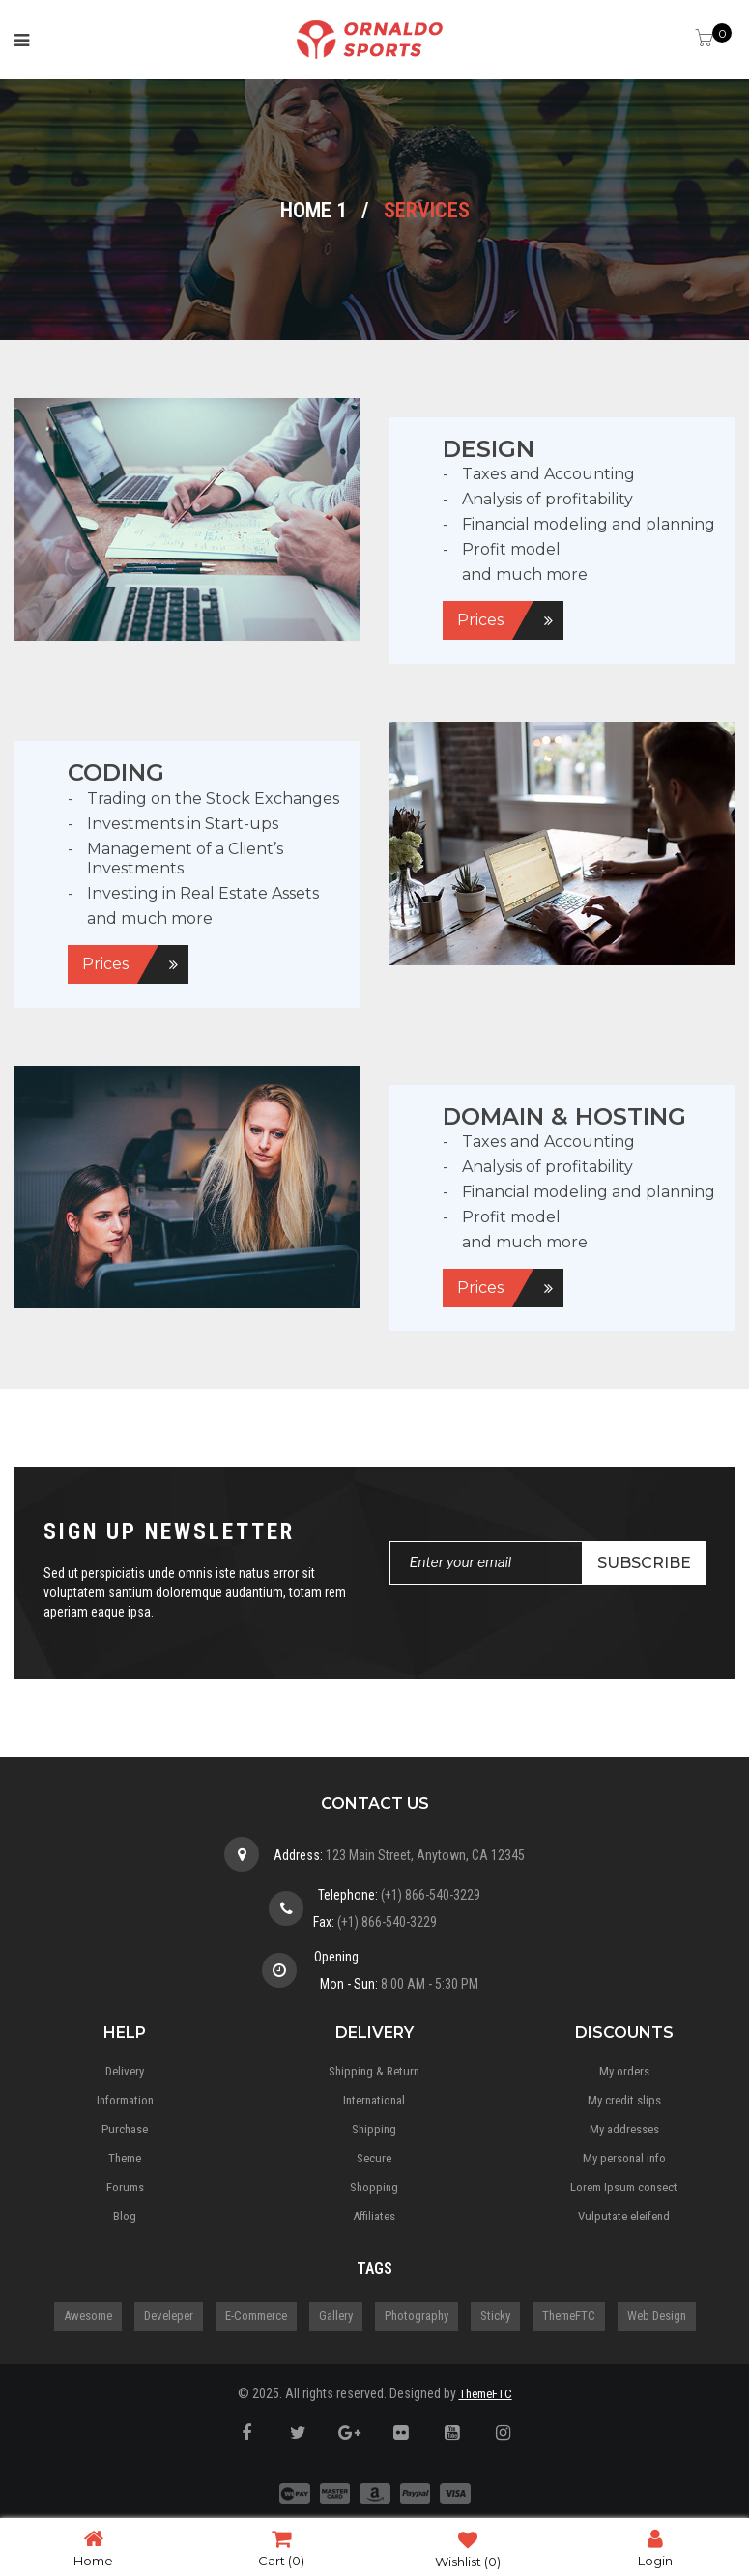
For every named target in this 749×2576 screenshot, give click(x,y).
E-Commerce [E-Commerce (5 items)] (256, 2315)
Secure (374, 2158)
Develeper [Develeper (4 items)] (168, 2315)
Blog (124, 2216)
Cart (281, 2547)
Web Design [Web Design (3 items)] (656, 2315)
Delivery (124, 2071)
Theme (124, 2158)
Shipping (374, 2129)
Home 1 (313, 210)
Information (125, 2100)
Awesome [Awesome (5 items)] (88, 2315)
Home (93, 2547)
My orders (624, 2071)
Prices (480, 620)
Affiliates (374, 2216)
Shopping (374, 2187)
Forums (125, 2187)
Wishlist (468, 2548)
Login (655, 2547)
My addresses (624, 2129)
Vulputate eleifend (624, 2216)
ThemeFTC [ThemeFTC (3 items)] (568, 2315)
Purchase (124, 2129)
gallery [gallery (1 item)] (336, 2315)
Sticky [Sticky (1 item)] (495, 2315)
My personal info (624, 2158)
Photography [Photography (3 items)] (416, 2315)
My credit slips (624, 2100)
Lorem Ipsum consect (623, 2187)
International (374, 2100)
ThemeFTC (485, 2394)
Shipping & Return (374, 2071)
